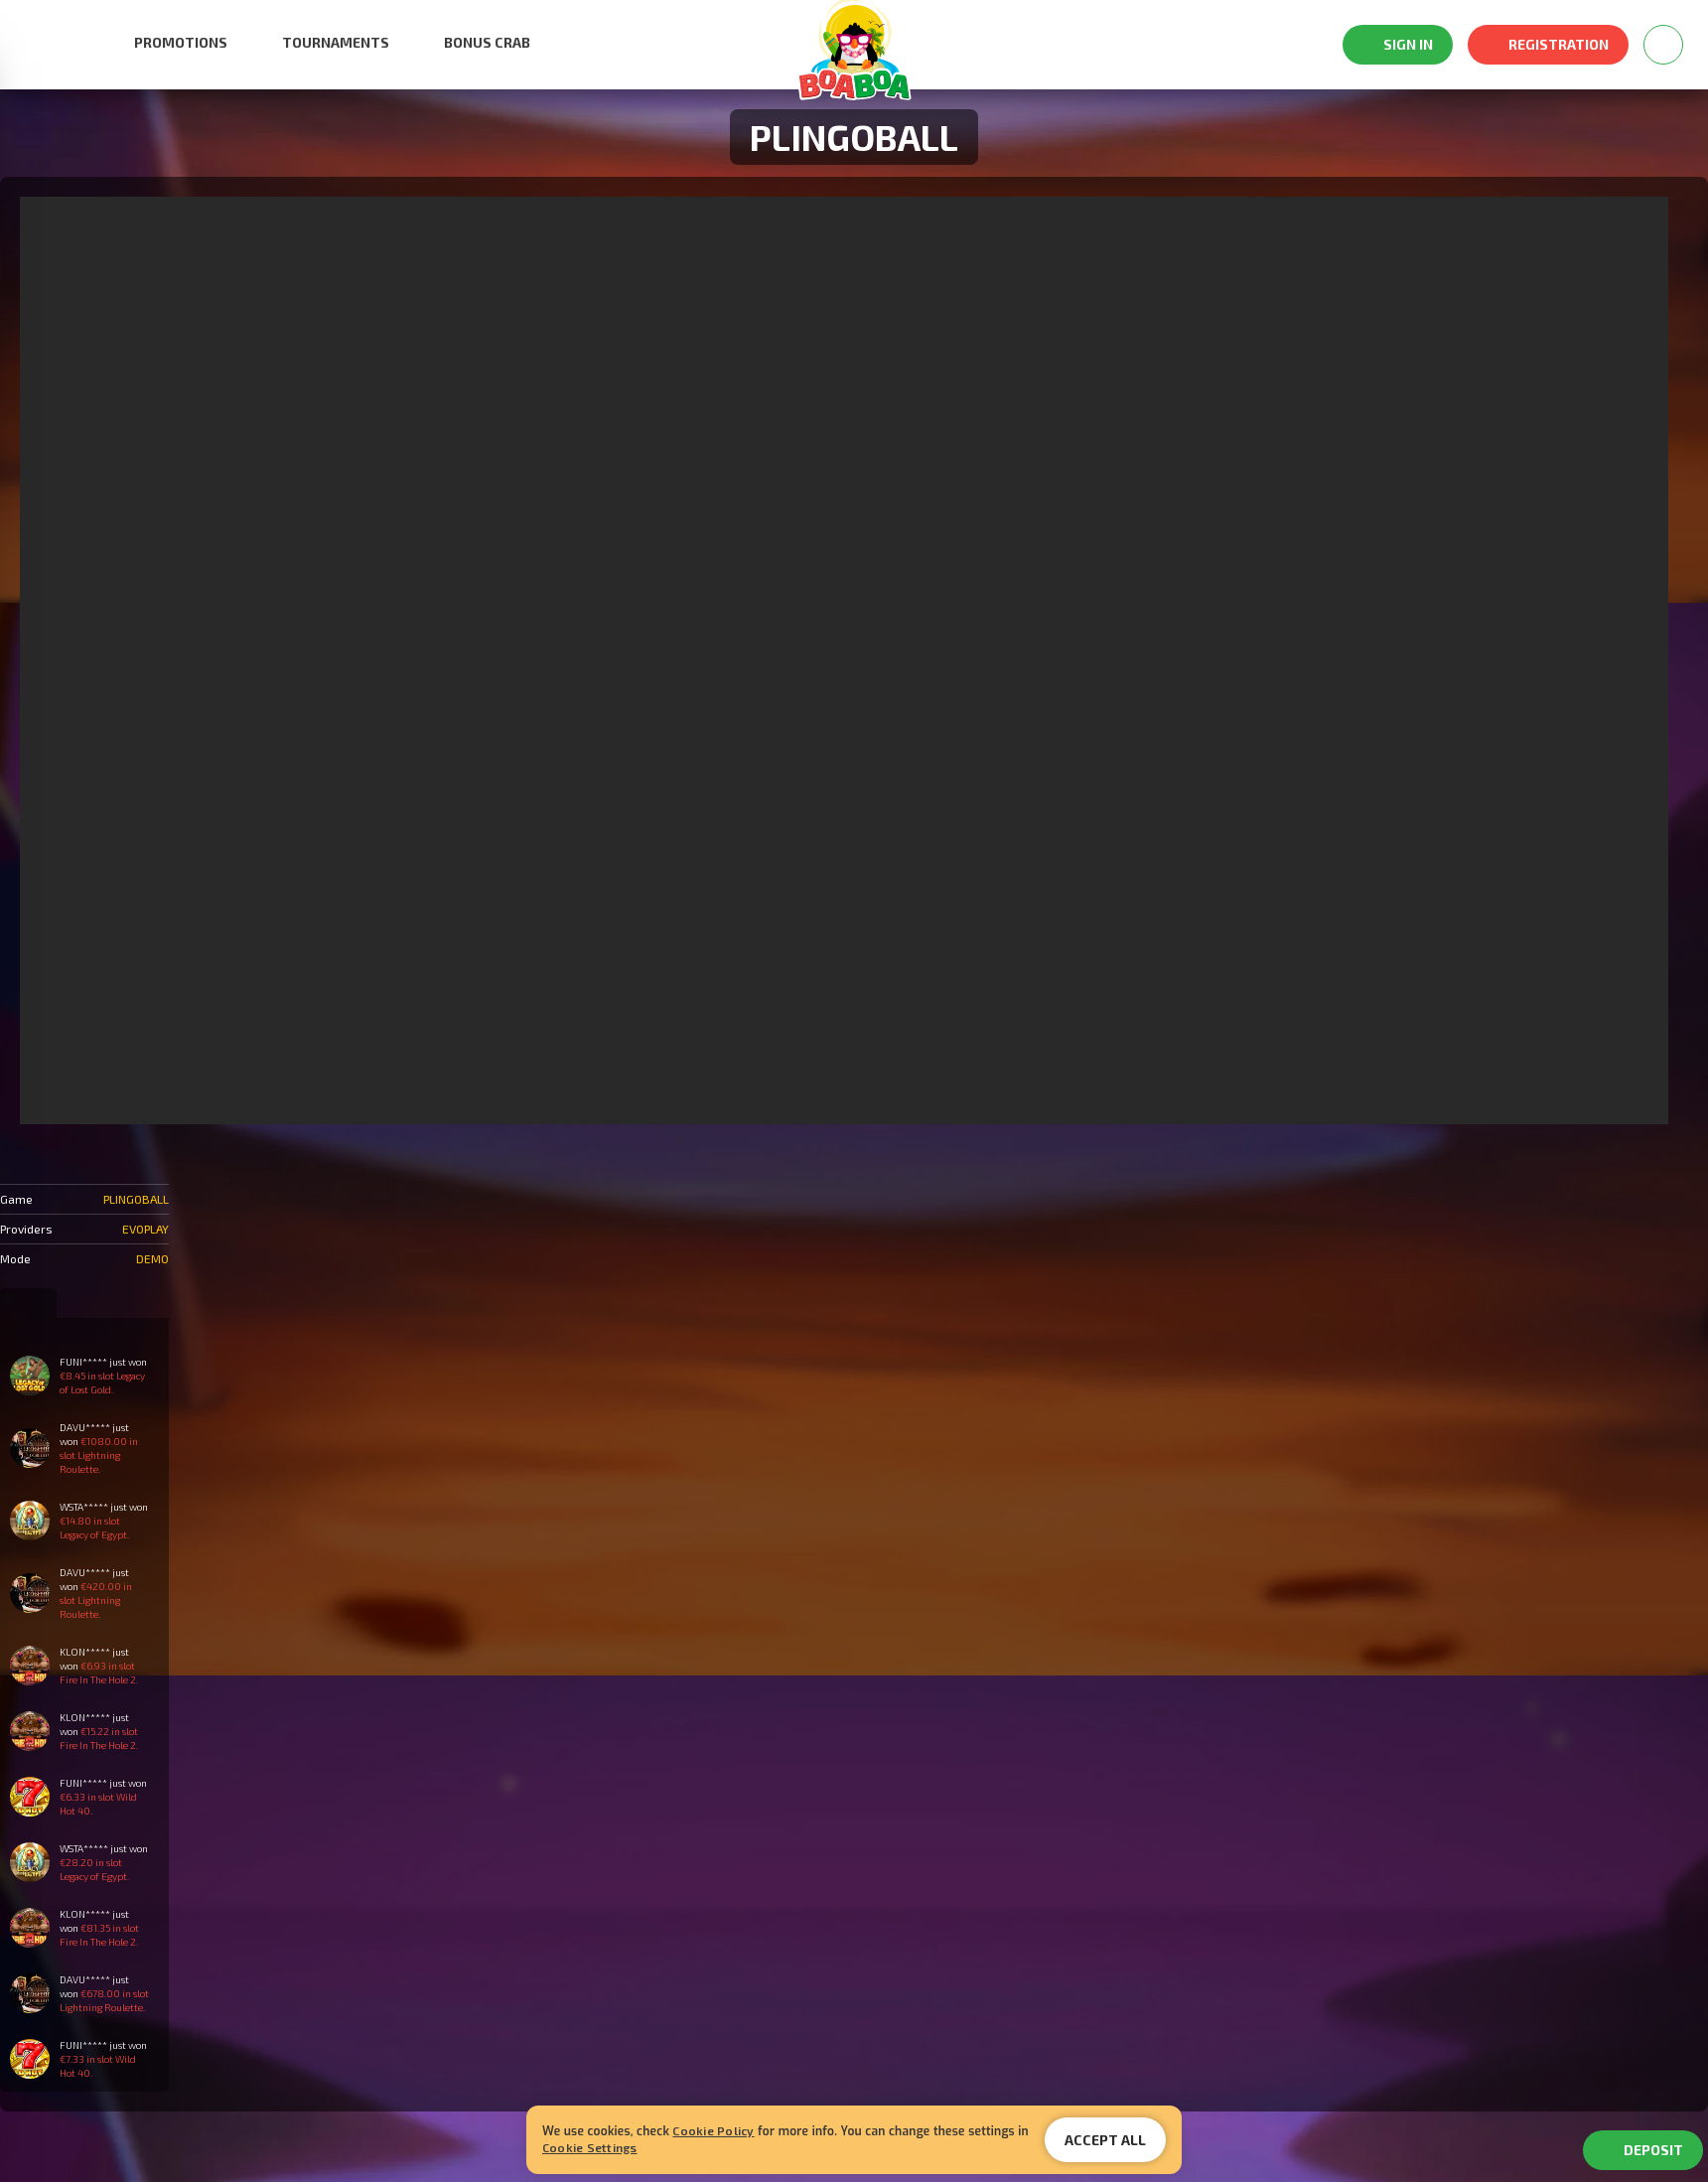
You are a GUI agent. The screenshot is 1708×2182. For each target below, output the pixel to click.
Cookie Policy (713, 2130)
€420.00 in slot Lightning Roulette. (96, 1600)
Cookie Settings (590, 2147)
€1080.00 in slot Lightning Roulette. (99, 1455)
